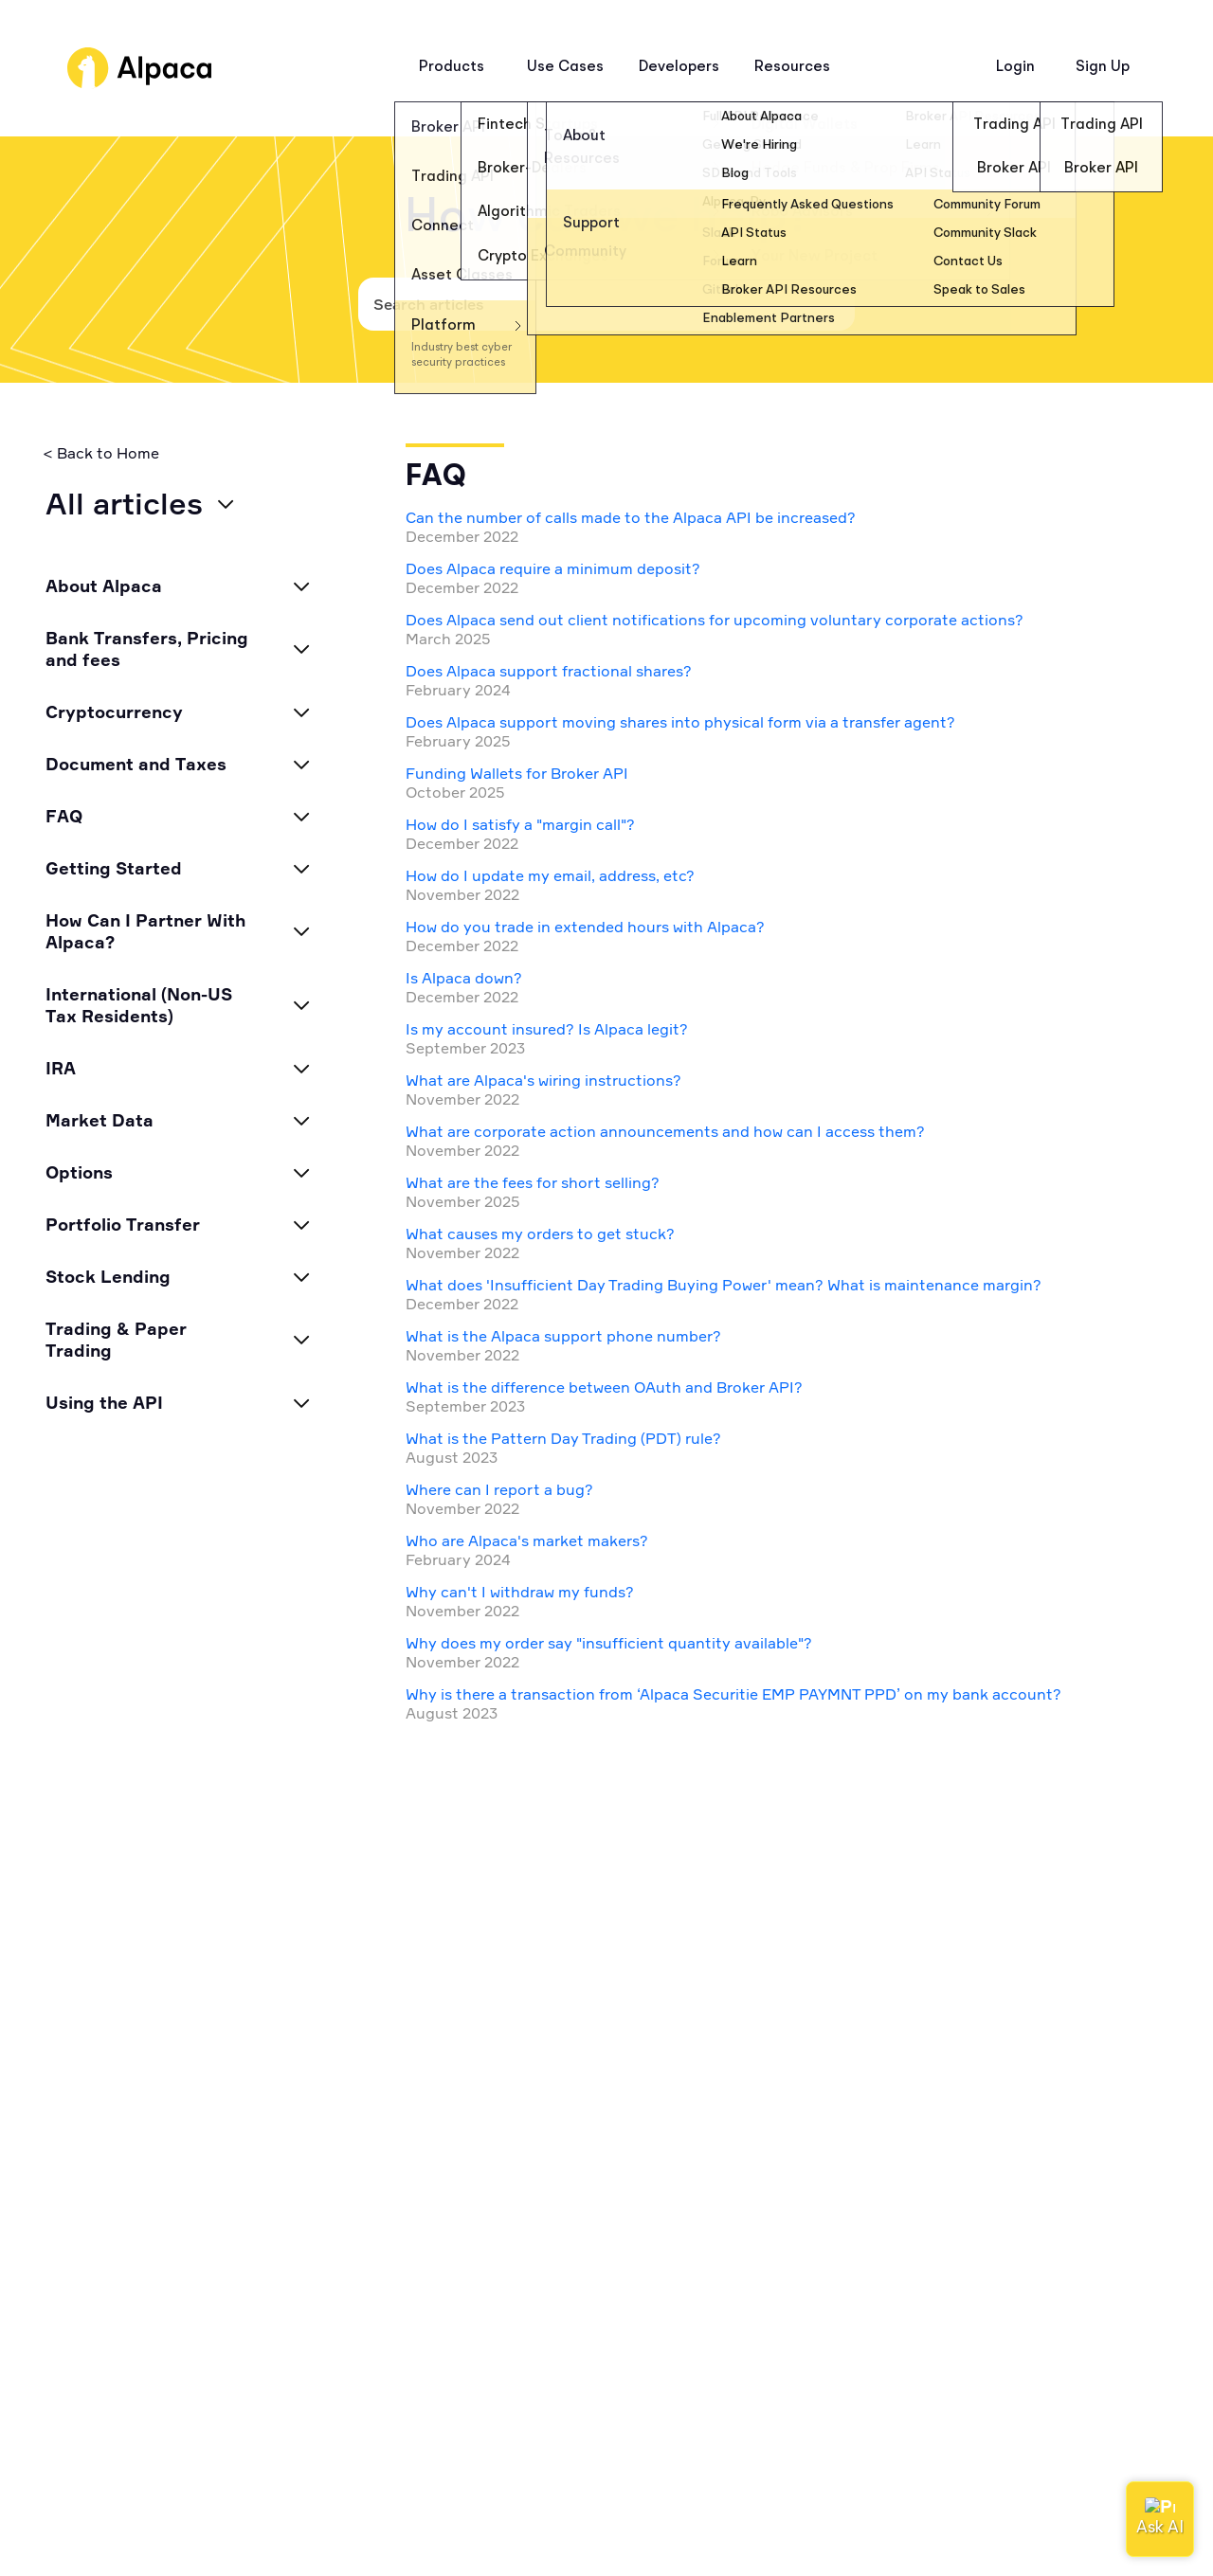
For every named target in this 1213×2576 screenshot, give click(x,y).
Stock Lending (108, 1276)
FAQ (63, 815)
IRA (60, 1067)
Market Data (99, 1119)
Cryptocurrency (114, 711)
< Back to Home (101, 453)
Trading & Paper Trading (116, 1339)
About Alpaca (103, 585)
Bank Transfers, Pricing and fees (146, 648)
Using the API (104, 1402)
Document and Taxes (135, 763)
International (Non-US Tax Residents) (138, 1004)
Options (79, 1172)
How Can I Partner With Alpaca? (145, 931)
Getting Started (113, 867)
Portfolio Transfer (122, 1224)
